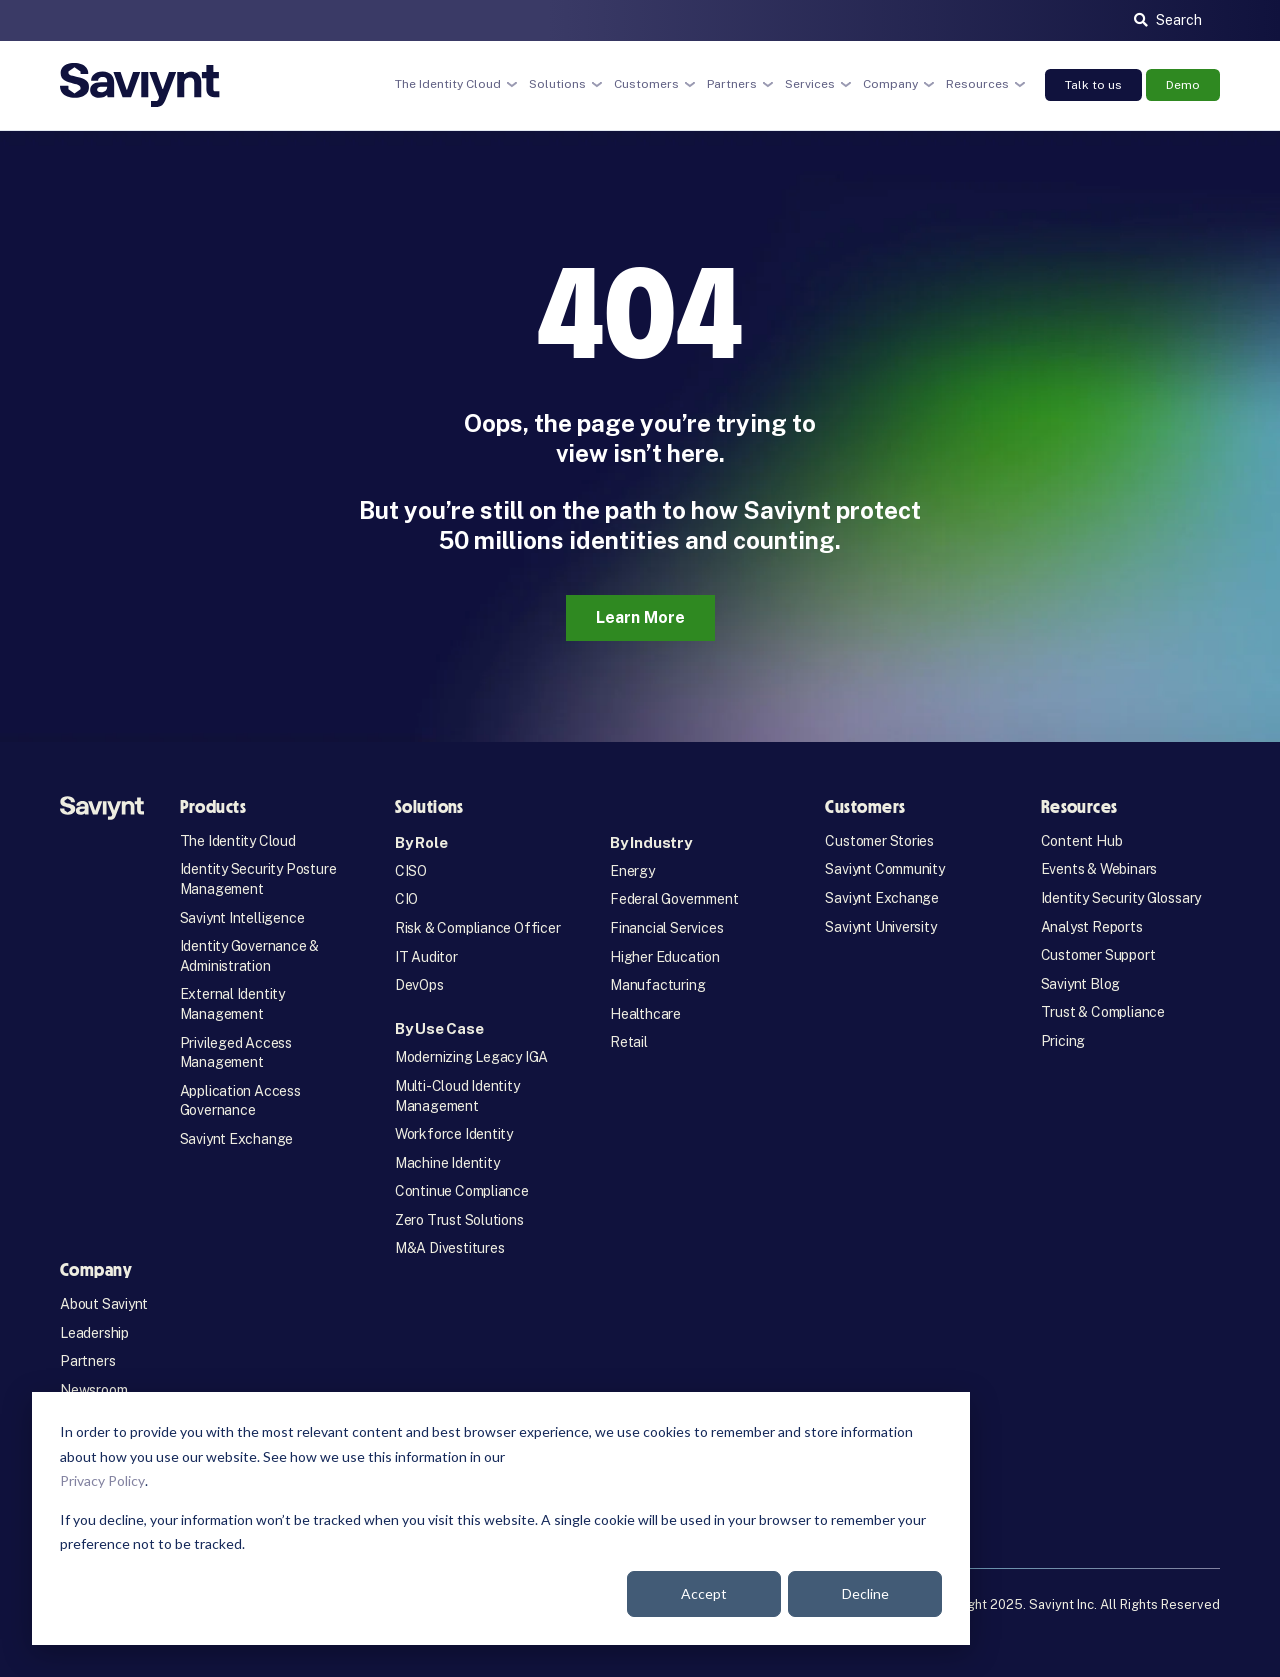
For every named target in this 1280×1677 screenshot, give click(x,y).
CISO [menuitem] (411, 871)
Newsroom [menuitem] (93, 1390)
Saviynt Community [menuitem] (884, 869)
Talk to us (1093, 85)
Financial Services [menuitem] (666, 928)
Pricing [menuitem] (1063, 1041)
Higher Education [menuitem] (665, 957)
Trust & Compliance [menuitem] (1103, 1012)
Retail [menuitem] (629, 1042)
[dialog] (501, 1518)
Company (890, 84)
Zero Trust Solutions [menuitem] (459, 1220)
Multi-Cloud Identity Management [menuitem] (457, 1096)
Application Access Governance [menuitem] (240, 1101)
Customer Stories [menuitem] (879, 841)
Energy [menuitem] (632, 871)
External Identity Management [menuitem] (232, 1004)
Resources (977, 84)
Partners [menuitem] (87, 1361)
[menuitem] (484, 842)
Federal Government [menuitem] (674, 899)
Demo (1183, 85)
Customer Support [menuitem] (1098, 955)
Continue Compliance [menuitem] (462, 1191)
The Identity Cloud (448, 84)
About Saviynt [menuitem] (104, 1304)
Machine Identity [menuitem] (447, 1163)
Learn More (640, 617)
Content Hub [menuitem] (1082, 841)
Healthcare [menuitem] (645, 1014)
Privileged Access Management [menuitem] (236, 1053)
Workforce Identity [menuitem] (454, 1134)
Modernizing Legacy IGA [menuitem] (471, 1057)
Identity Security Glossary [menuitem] (1121, 898)
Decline (865, 1593)
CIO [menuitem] (406, 899)
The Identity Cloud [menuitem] (238, 841)
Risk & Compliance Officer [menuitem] (478, 928)
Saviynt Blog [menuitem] (1080, 984)
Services (810, 84)
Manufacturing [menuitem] (657, 985)
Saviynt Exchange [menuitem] (237, 1139)
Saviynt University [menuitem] (880, 927)
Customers (646, 84)
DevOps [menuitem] (419, 985)
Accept (704, 1593)
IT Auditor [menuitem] (426, 957)
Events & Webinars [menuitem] (1099, 869)
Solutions (557, 84)
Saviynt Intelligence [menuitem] (242, 918)
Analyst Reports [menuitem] (1092, 927)
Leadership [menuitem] (94, 1333)
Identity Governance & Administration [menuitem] (250, 956)
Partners (732, 84)
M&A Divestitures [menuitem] (450, 1248)
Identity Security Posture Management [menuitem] (258, 879)
